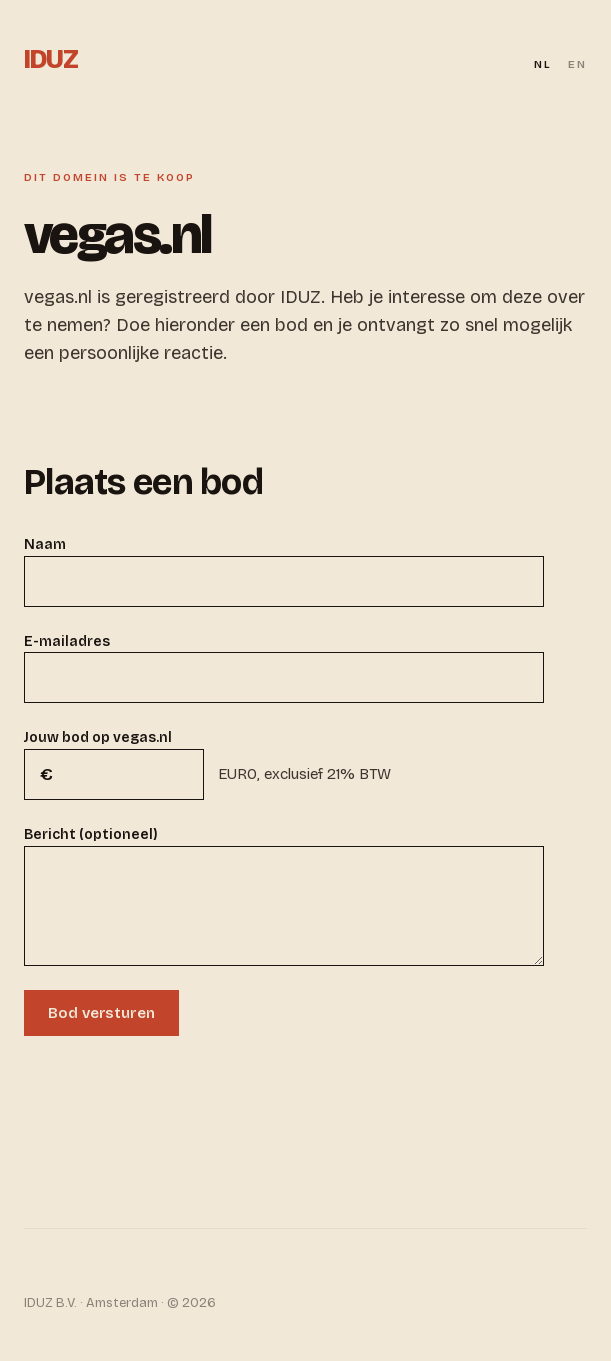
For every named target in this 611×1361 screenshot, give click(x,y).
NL (543, 64)
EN (577, 64)
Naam (45, 544)
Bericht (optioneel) (91, 834)
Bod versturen (101, 1013)
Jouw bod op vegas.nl (98, 737)
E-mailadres (67, 641)
